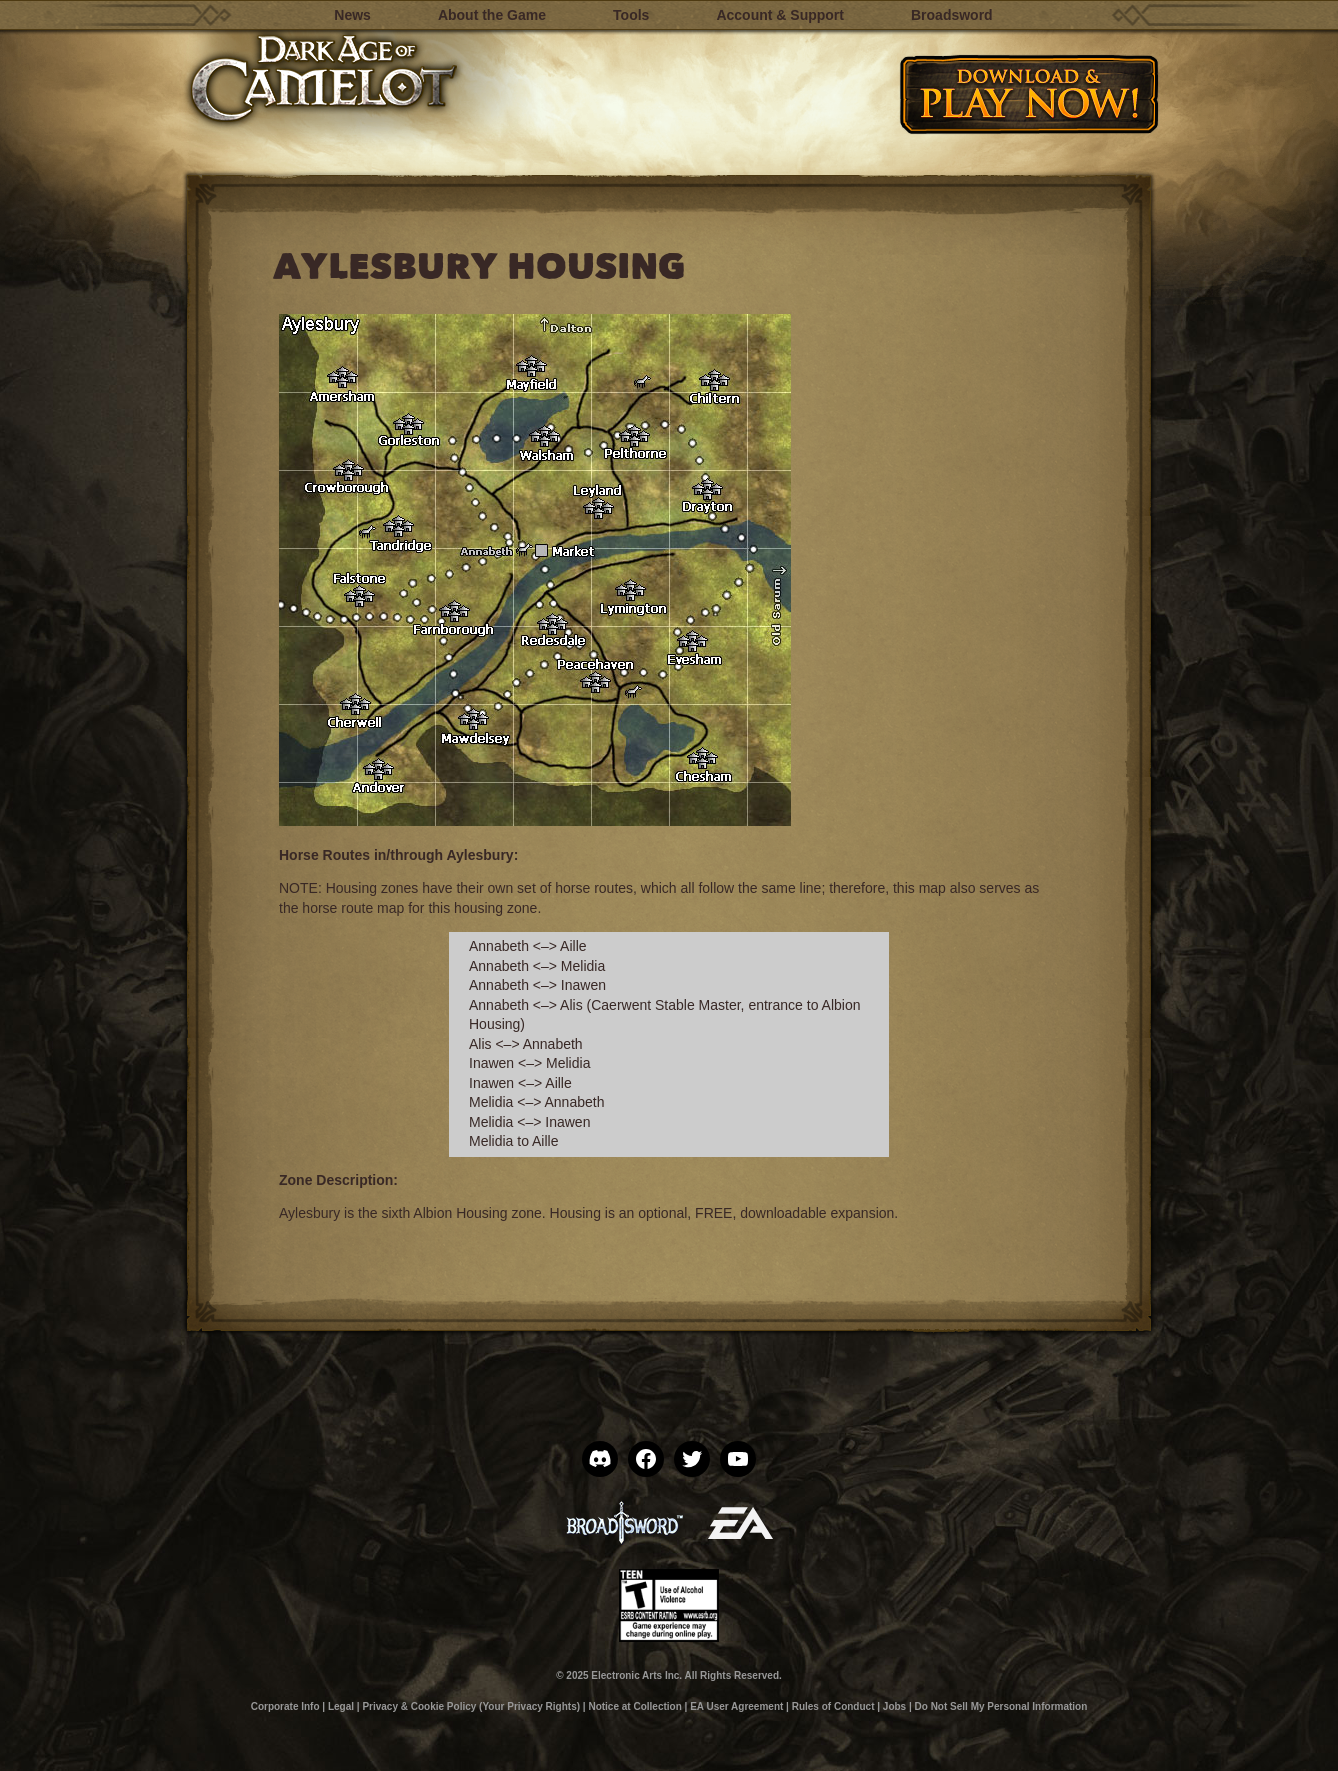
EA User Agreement (736, 1706)
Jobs (894, 1706)
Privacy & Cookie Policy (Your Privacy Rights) (471, 1706)
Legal (341, 1706)
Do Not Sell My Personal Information (1001, 1706)
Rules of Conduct (833, 1706)
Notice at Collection (634, 1706)
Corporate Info (285, 1706)
